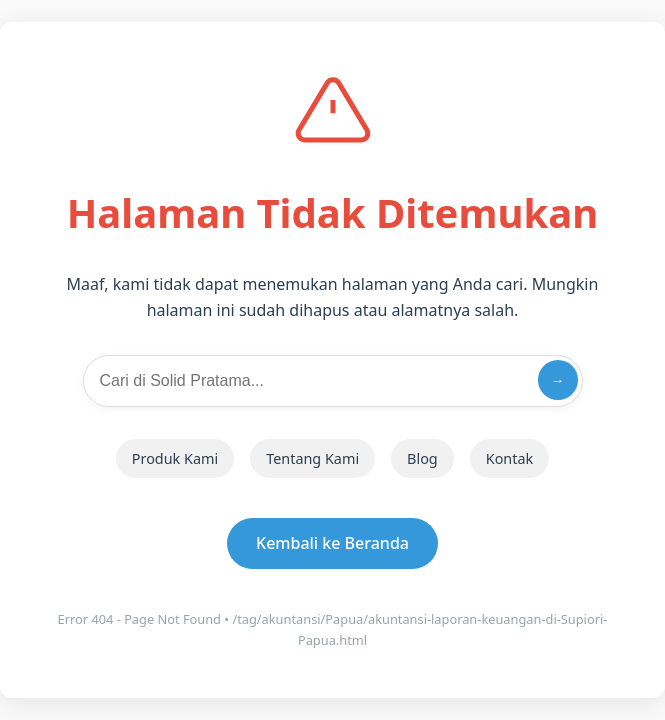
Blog (422, 458)
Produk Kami (175, 458)
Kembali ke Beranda (332, 543)
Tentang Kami (312, 458)
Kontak (509, 458)
